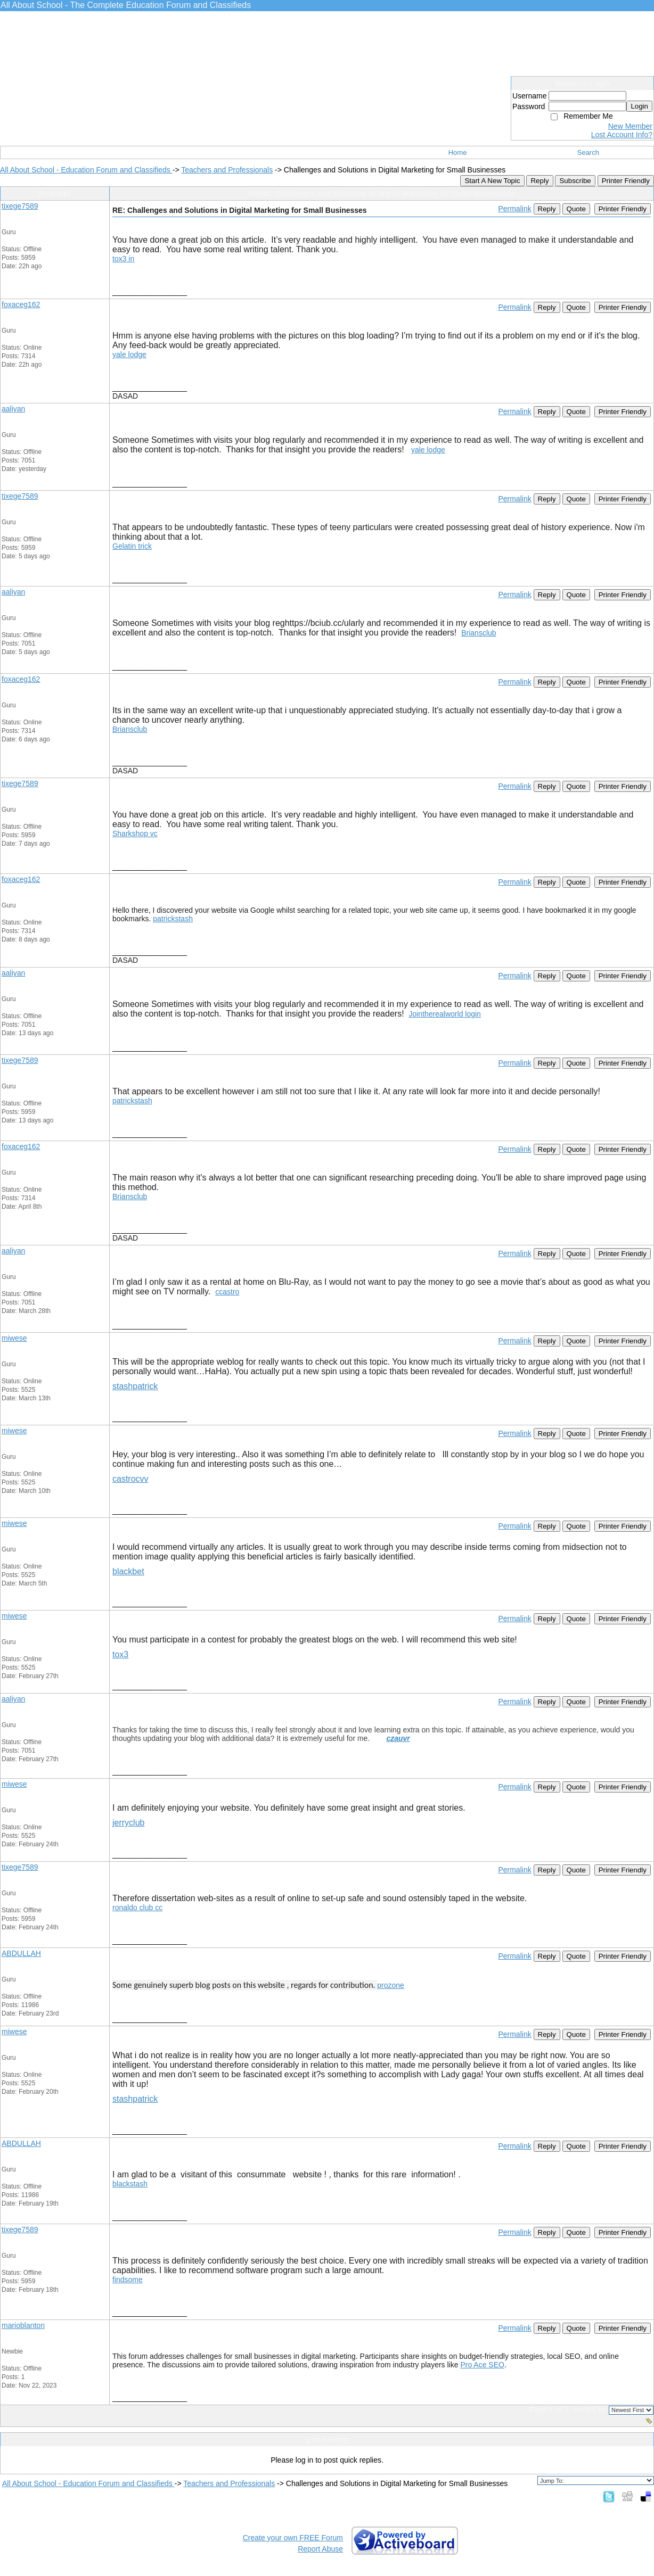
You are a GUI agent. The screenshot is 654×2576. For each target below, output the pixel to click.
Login (639, 106)
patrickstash (173, 918)
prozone (390, 1985)
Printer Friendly (626, 181)
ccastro (227, 1291)
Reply (539, 181)
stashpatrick (135, 1386)
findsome (127, 2279)
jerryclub (128, 1822)
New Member (630, 126)
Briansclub (478, 633)
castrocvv (130, 1478)
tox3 (120, 1654)
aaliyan (13, 408)
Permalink (514, 208)
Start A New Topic (492, 181)
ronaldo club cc (137, 1907)
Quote (576, 209)
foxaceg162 (21, 304)
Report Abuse (320, 2549)
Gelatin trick (132, 546)
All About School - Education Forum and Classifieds (86, 170)
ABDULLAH (21, 1953)
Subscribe (575, 181)
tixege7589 (20, 206)
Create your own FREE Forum (293, 2537)
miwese (14, 1338)
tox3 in (123, 258)
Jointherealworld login (444, 1014)
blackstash (130, 2183)
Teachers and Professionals (227, 170)
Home (457, 152)
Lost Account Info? (621, 134)
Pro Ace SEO (482, 2364)
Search (588, 152)
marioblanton (23, 2325)
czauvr (398, 1738)
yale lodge (129, 354)
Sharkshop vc (135, 833)
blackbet (128, 1571)
